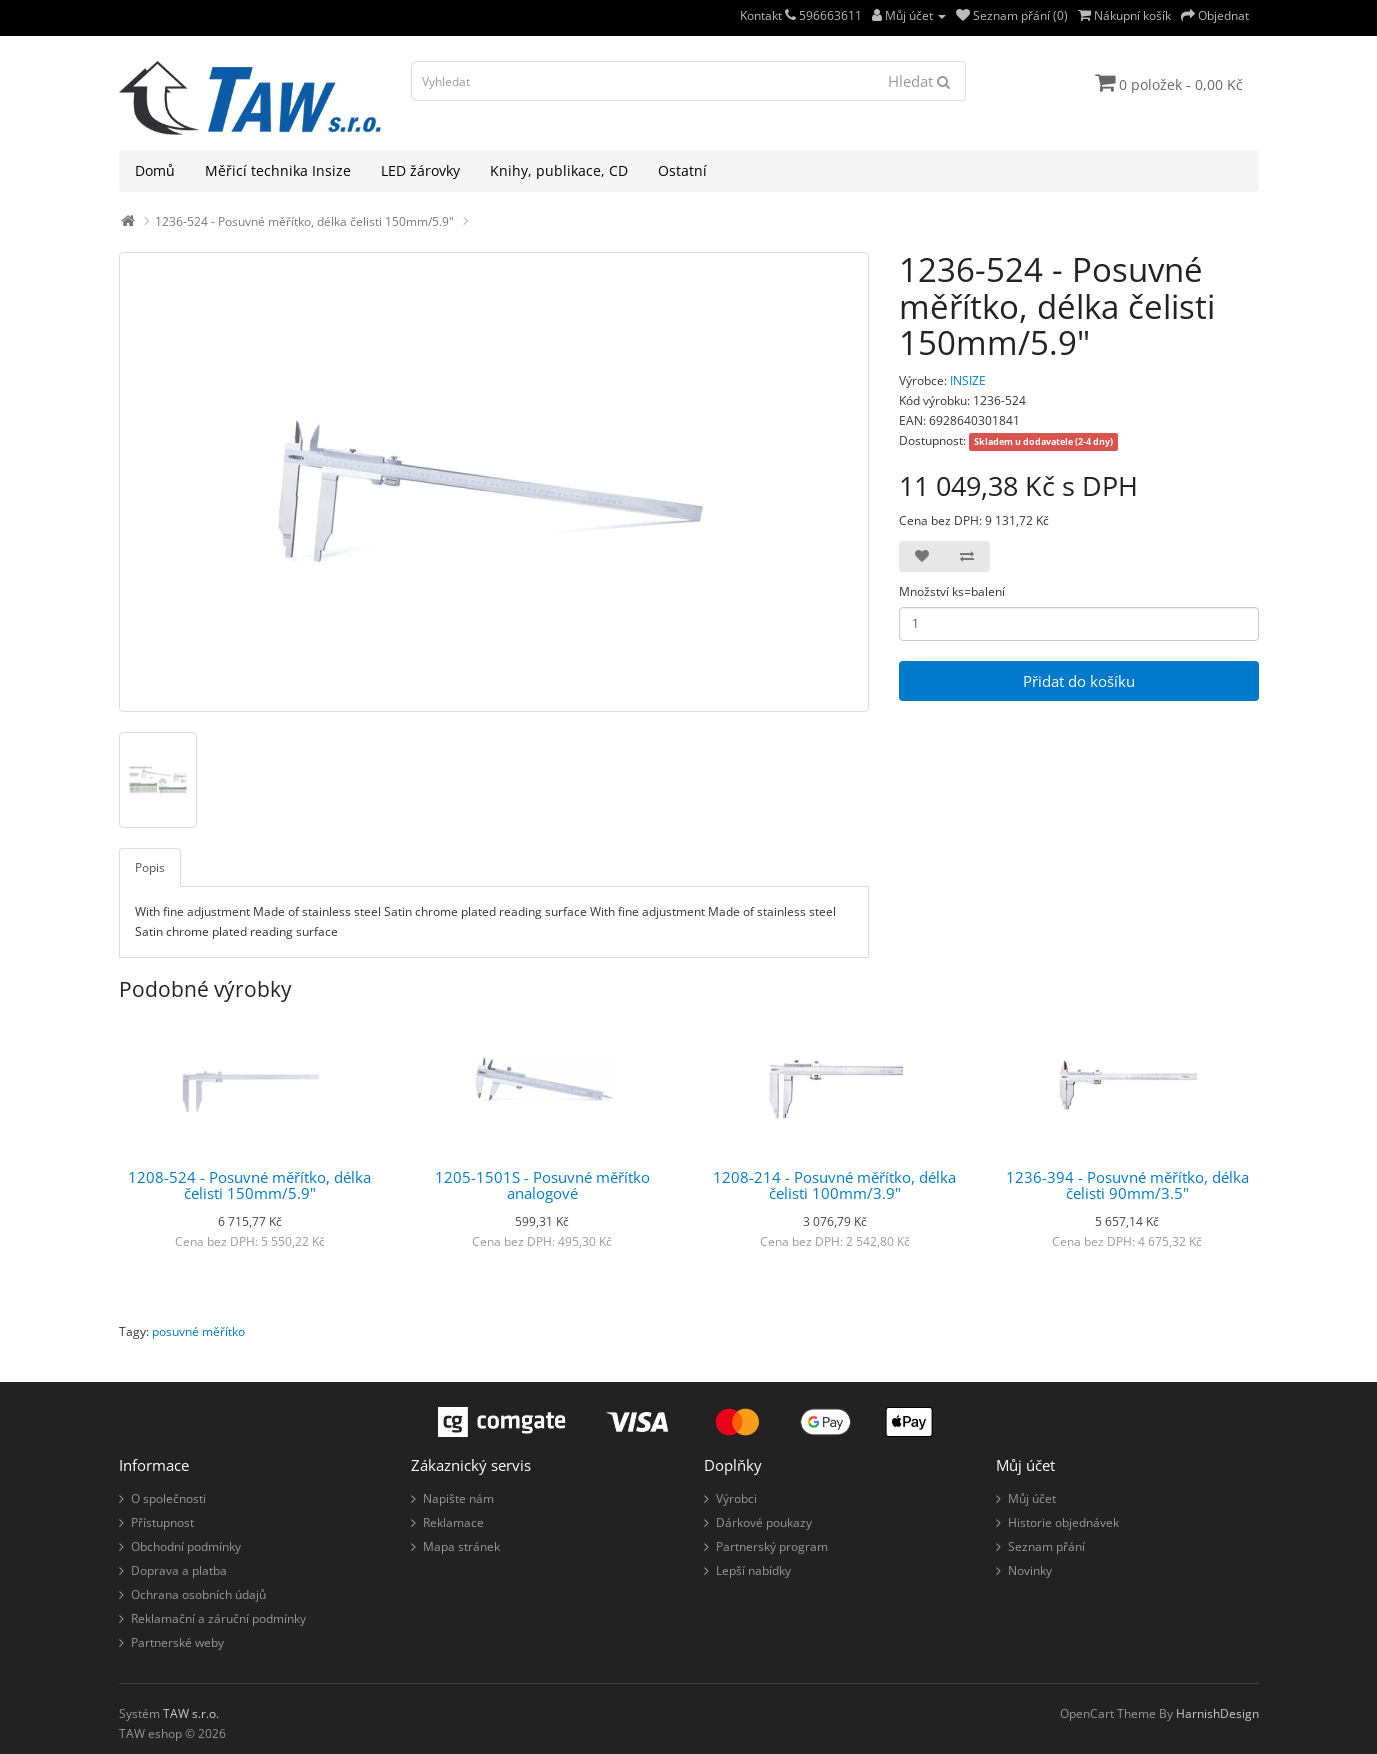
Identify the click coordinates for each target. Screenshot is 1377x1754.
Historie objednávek (1063, 1522)
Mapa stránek (461, 1546)
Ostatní (682, 170)
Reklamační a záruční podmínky (218, 1618)
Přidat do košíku (1079, 681)
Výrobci (736, 1498)
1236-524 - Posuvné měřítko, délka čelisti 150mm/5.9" (304, 221)
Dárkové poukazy (764, 1522)
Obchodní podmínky (186, 1546)
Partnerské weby (177, 1642)
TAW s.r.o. (191, 1713)
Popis (150, 867)
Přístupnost (162, 1522)
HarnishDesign (1217, 1713)
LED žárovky (420, 170)
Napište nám (458, 1498)
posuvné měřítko (198, 1331)
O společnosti (168, 1498)
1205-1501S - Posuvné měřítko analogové (542, 1185)
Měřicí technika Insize (278, 170)
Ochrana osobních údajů (198, 1594)
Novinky (1030, 1570)
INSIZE (968, 380)
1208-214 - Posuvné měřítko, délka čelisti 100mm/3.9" (834, 1185)
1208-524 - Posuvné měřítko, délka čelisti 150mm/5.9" (249, 1185)
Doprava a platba (179, 1570)
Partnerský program (772, 1546)
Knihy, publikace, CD (559, 170)
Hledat (919, 81)
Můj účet (1032, 1498)
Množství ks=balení (952, 591)
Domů (155, 170)
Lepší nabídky (753, 1570)
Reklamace (453, 1522)
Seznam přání (1046, 1546)
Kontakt (768, 15)
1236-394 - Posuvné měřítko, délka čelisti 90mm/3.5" (1127, 1185)
